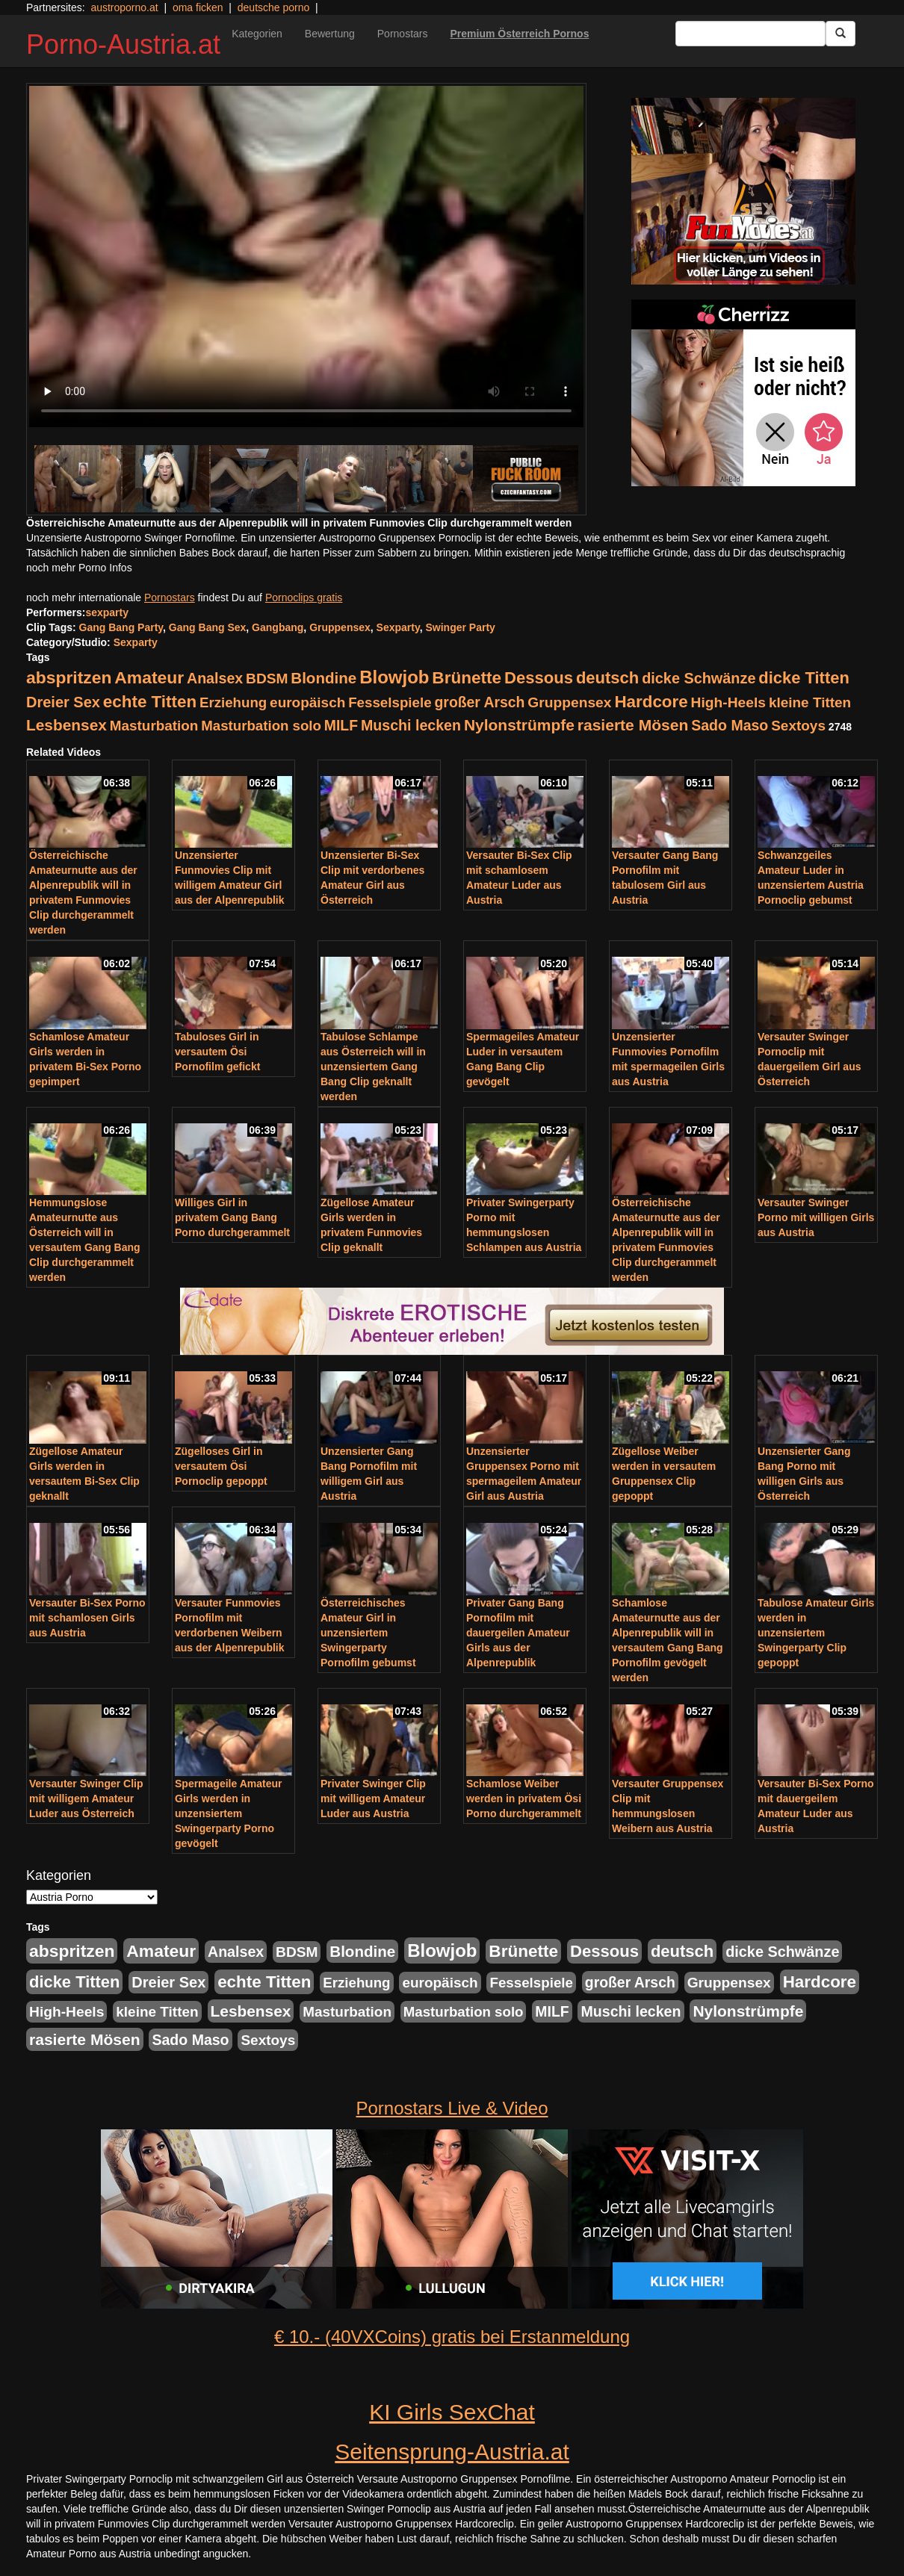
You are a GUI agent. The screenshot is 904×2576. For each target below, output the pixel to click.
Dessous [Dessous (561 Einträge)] (538, 677)
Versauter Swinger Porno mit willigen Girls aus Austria (816, 1217)
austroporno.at (124, 7)
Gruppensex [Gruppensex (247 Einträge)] (569, 702)
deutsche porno (274, 7)
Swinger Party (460, 627)
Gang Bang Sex (207, 627)
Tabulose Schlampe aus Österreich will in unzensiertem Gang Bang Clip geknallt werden (373, 1066)
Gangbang (277, 627)
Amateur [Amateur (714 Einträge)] (149, 677)
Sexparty (398, 627)
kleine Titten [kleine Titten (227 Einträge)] (810, 702)
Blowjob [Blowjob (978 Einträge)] (394, 677)
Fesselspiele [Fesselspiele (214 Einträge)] (389, 702)
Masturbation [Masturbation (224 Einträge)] (154, 725)
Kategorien (257, 34)
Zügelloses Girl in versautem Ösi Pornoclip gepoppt (221, 1466)
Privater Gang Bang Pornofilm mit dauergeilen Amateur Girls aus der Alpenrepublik (518, 1633)
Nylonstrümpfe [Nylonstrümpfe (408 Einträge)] (519, 724)
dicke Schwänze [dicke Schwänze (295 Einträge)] (698, 678)
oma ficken (198, 7)
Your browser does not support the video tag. (306, 256)
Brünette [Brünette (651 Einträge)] (466, 677)
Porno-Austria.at (123, 44)
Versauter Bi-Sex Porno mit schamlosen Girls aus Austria (87, 1618)
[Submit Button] (840, 33)
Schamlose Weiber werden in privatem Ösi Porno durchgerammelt (523, 1798)
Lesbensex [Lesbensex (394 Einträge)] (66, 724)
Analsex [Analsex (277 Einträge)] (215, 678)
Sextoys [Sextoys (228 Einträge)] (798, 725)
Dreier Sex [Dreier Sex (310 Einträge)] (63, 702)
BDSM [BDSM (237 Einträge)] (267, 678)
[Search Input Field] (750, 33)
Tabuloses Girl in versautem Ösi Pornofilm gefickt (217, 1052)
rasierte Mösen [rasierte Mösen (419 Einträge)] (633, 724)
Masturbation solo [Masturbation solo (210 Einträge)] (261, 725)
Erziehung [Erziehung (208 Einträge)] (233, 702)
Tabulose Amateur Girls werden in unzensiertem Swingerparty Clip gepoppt (816, 1633)
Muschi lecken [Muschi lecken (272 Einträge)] (411, 725)
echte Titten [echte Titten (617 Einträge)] (149, 701)
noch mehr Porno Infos (79, 568)
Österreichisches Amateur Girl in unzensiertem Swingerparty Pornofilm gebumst (368, 1633)
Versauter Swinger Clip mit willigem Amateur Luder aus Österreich (86, 1798)
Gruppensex (340, 627)
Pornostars (402, 34)
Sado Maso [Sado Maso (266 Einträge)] (729, 725)
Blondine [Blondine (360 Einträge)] (323, 677)
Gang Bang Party (121, 627)
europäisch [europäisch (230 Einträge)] (307, 702)
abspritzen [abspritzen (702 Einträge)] (68, 677)
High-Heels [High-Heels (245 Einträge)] (728, 702)
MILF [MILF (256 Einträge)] (341, 725)
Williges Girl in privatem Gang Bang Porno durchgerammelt (232, 1217)
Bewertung (330, 34)
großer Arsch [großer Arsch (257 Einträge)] (480, 702)
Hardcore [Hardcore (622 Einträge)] (650, 701)
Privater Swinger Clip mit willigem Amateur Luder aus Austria (373, 1798)
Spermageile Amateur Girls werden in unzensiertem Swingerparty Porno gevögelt (228, 1813)
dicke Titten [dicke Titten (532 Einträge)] (803, 677)
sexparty (107, 612)
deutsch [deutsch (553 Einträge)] (607, 677)
